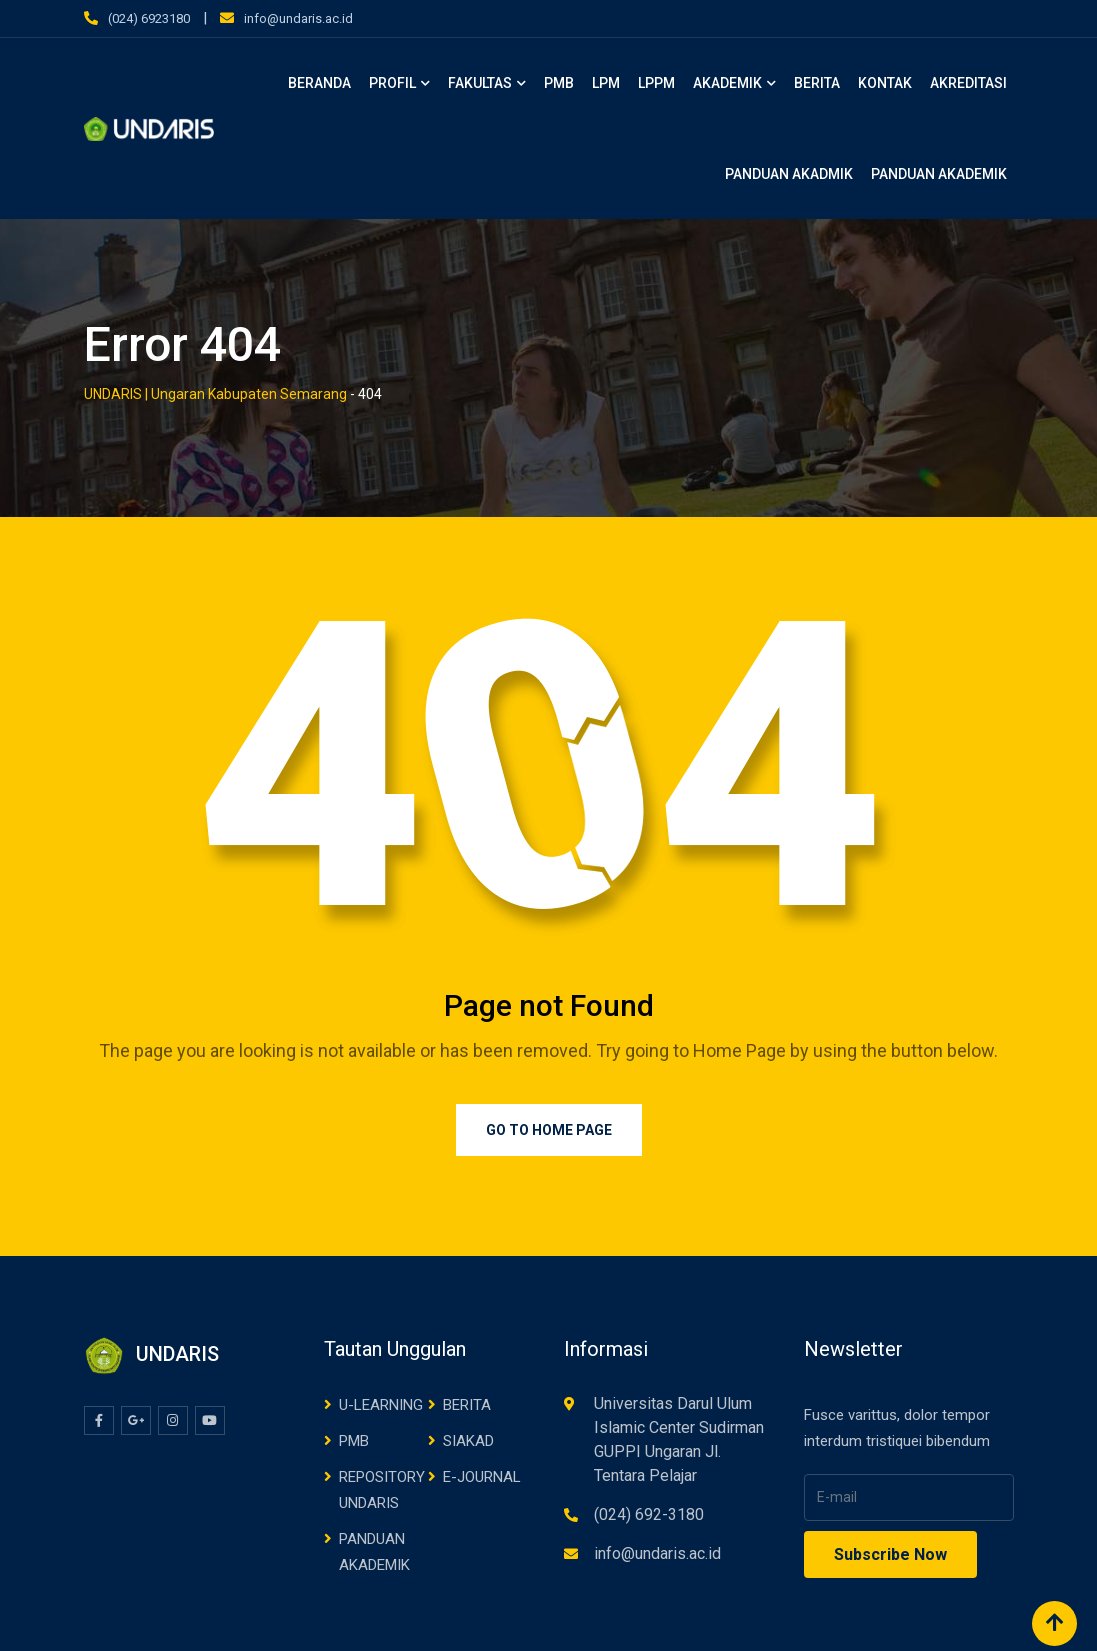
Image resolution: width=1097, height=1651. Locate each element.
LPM (606, 83)
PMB (559, 83)
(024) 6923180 (149, 18)
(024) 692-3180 (649, 1514)
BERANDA (319, 83)
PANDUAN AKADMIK (789, 174)
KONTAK (885, 83)
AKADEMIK (727, 83)
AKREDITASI (968, 83)
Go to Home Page (549, 1130)
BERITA (817, 83)
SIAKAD (468, 1441)
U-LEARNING (381, 1405)
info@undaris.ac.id (298, 18)
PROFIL (392, 83)
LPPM (656, 83)
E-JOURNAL (482, 1477)
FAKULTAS (480, 83)
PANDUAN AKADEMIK (939, 174)
